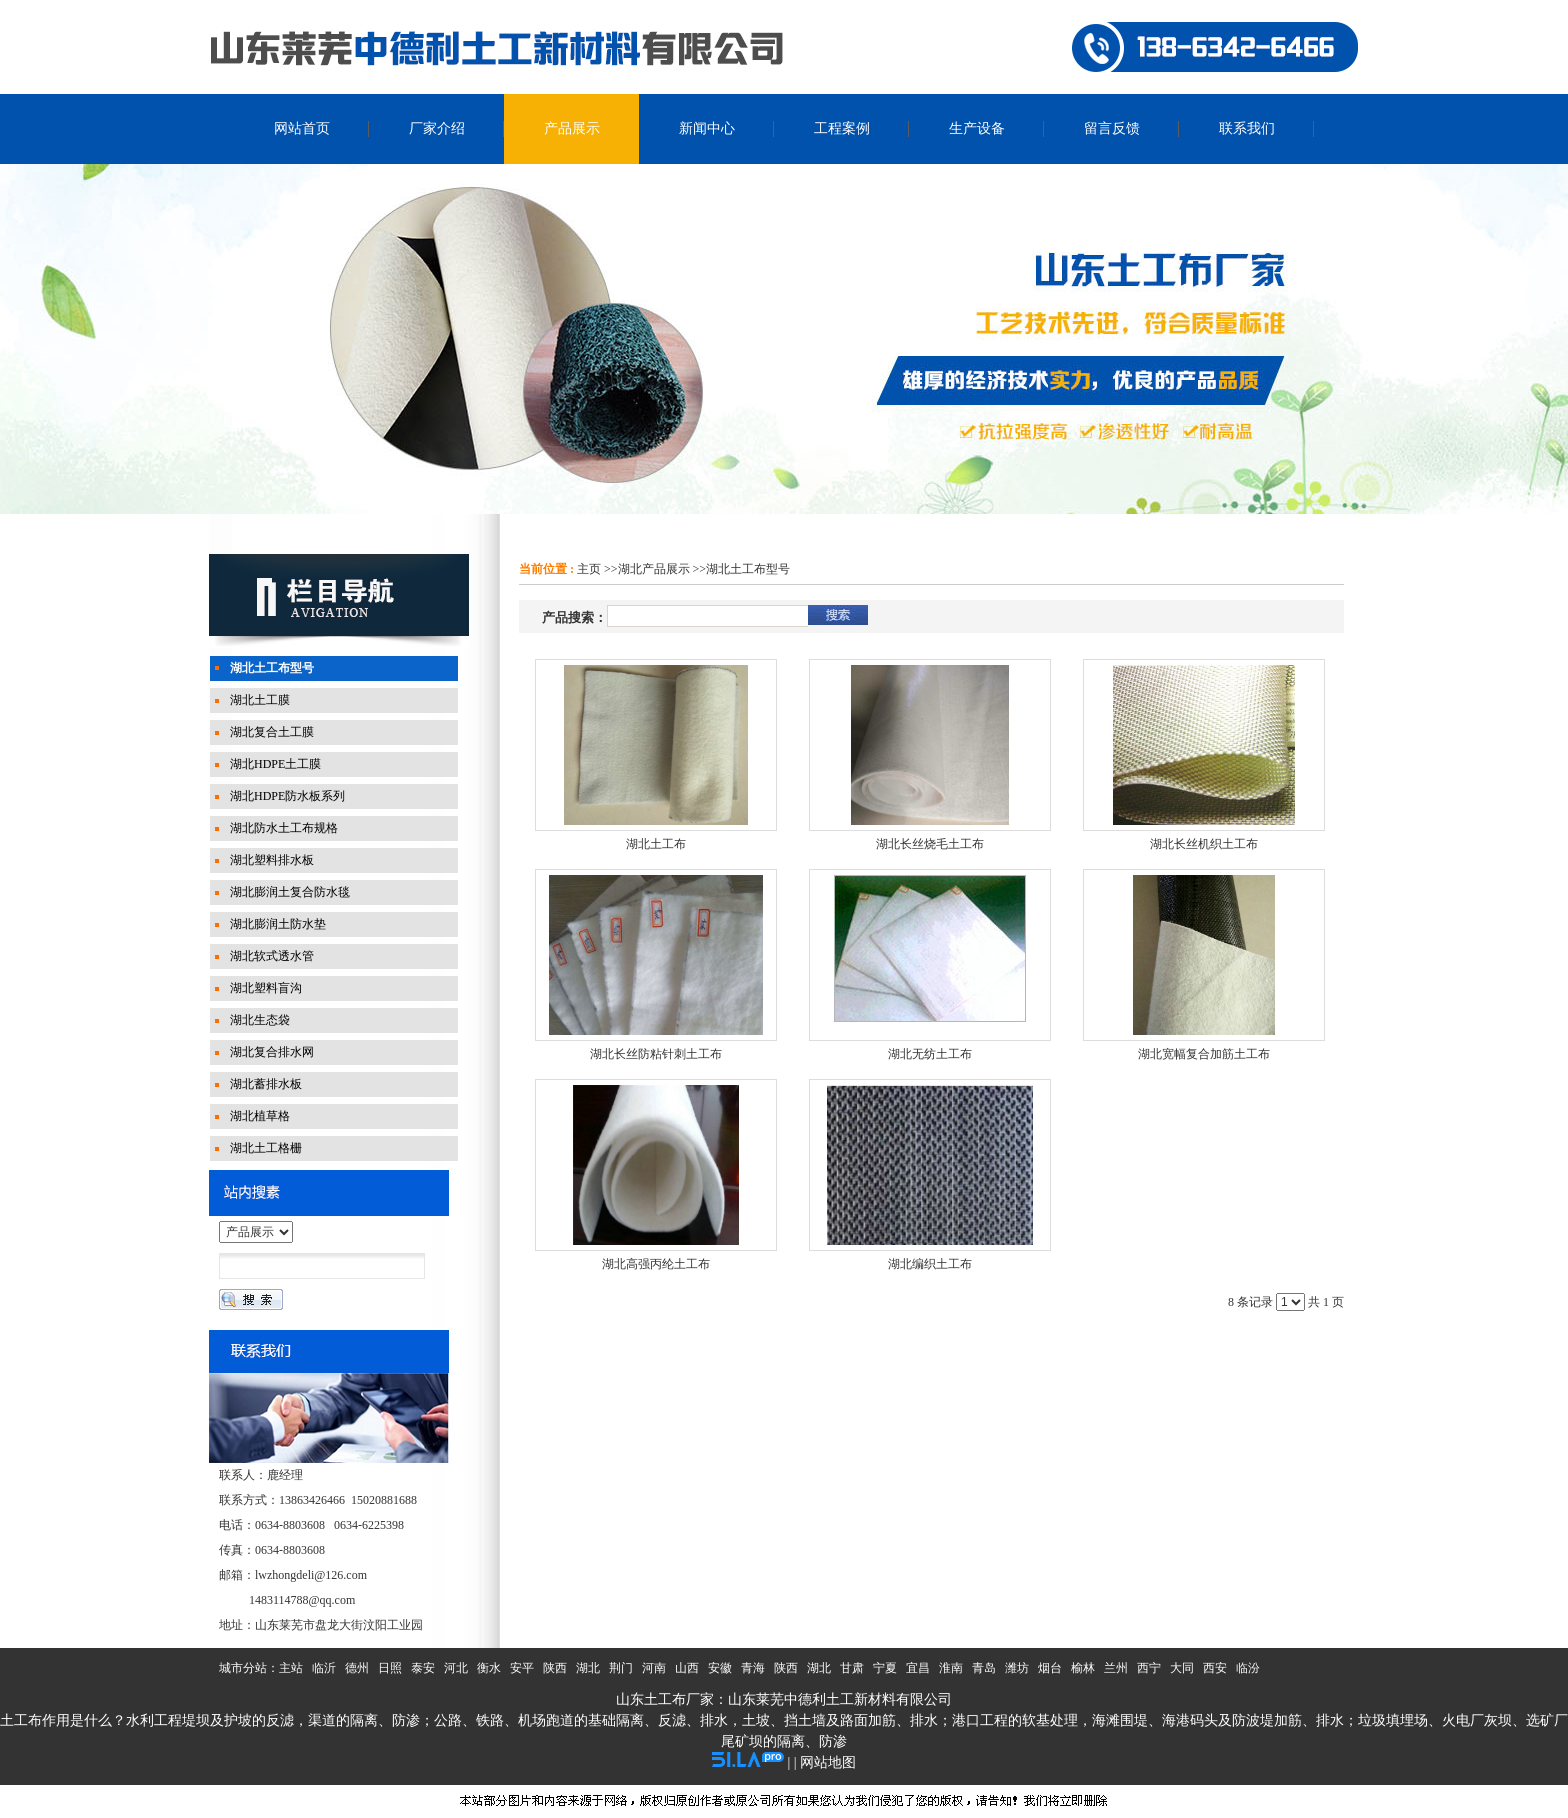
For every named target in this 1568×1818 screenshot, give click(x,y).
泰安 (423, 1668)
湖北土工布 (656, 844)
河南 (654, 1668)
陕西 (555, 1668)
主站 (291, 1668)
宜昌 (918, 1668)
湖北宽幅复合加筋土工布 (1204, 1054)
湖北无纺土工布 (930, 1054)
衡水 (489, 1668)
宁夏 (885, 1668)
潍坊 (1017, 1668)
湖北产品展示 (654, 569)
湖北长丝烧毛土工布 (930, 844)
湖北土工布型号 (748, 569)
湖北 (588, 1668)
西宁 (1149, 1668)
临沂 (324, 1668)
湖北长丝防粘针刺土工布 (656, 1054)
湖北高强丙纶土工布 (656, 1264)
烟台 (1050, 1668)
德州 (357, 1668)
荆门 (621, 1668)
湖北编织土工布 (930, 1264)
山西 (687, 1668)
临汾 (1248, 1668)
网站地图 (828, 1762)
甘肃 (852, 1668)
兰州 (1116, 1668)
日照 (390, 1668)
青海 (753, 1668)
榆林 (1083, 1668)
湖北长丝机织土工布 (1204, 844)
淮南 (951, 1668)
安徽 (720, 1668)
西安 (1215, 1668)
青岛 (984, 1668)
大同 (1182, 1668)
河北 (456, 1668)
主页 (589, 569)
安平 (522, 1668)
